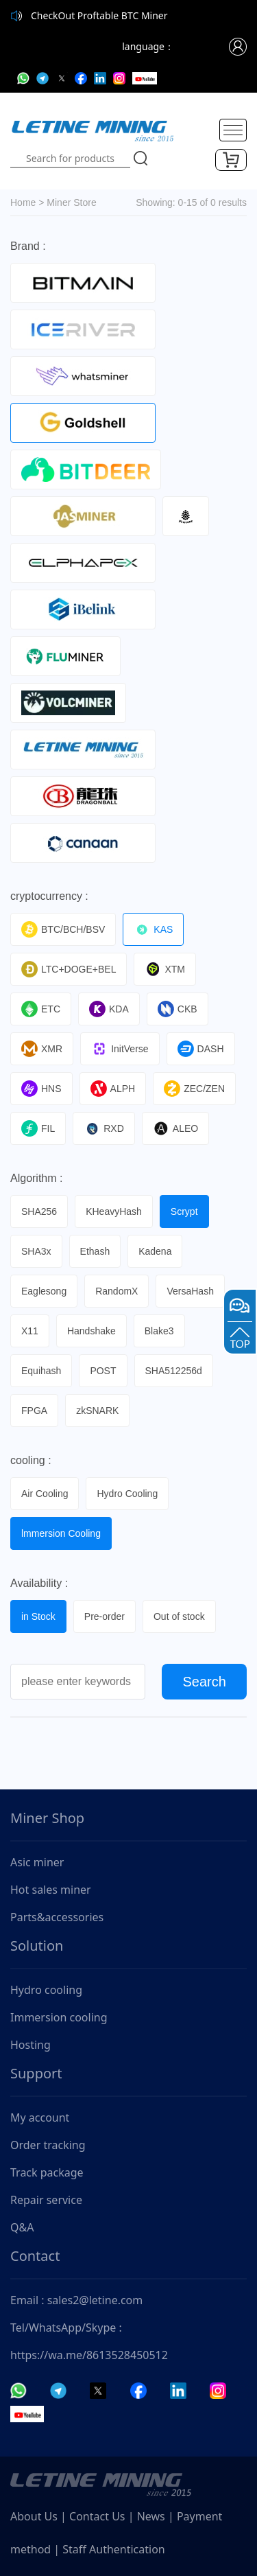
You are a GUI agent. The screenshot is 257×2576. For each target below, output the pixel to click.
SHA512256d (173, 1370)
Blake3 (159, 1330)
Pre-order (104, 1616)
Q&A (22, 2227)
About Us (34, 2516)
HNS (41, 1088)
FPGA (34, 1410)
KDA (109, 1009)
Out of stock (179, 1616)
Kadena (154, 1251)
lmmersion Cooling (61, 1533)
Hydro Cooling (127, 1493)
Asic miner (37, 1862)
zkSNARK (97, 1410)
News (151, 2516)
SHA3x (36, 1251)
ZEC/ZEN (194, 1088)
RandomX (116, 1291)
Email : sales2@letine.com (76, 2300)
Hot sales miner (50, 1889)
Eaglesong (43, 1291)
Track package (47, 2172)
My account (39, 2117)
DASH (201, 1049)
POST (103, 1370)
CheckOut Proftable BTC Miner (99, 15)
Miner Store (71, 202)
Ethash (95, 1251)
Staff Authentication (113, 2549)
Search (204, 1681)
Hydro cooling (46, 1989)
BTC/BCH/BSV (63, 929)
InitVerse (119, 1049)
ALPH (113, 1088)
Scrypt (184, 1211)
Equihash (41, 1370)
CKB (177, 1009)
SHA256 (39, 1211)
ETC (40, 1009)
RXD (104, 1128)
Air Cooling (44, 1493)
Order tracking (48, 2145)
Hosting (30, 2044)
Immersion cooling (59, 2017)
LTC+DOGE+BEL (68, 969)
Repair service (46, 2199)
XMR (41, 1049)
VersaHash (190, 1291)
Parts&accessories (56, 1917)
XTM (165, 969)
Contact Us (97, 2516)
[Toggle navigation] (233, 130)
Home (23, 202)
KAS (153, 929)
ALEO (175, 1128)
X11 (29, 1330)
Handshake (91, 1330)
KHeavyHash (114, 1211)
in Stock (38, 1616)
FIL (38, 1128)
